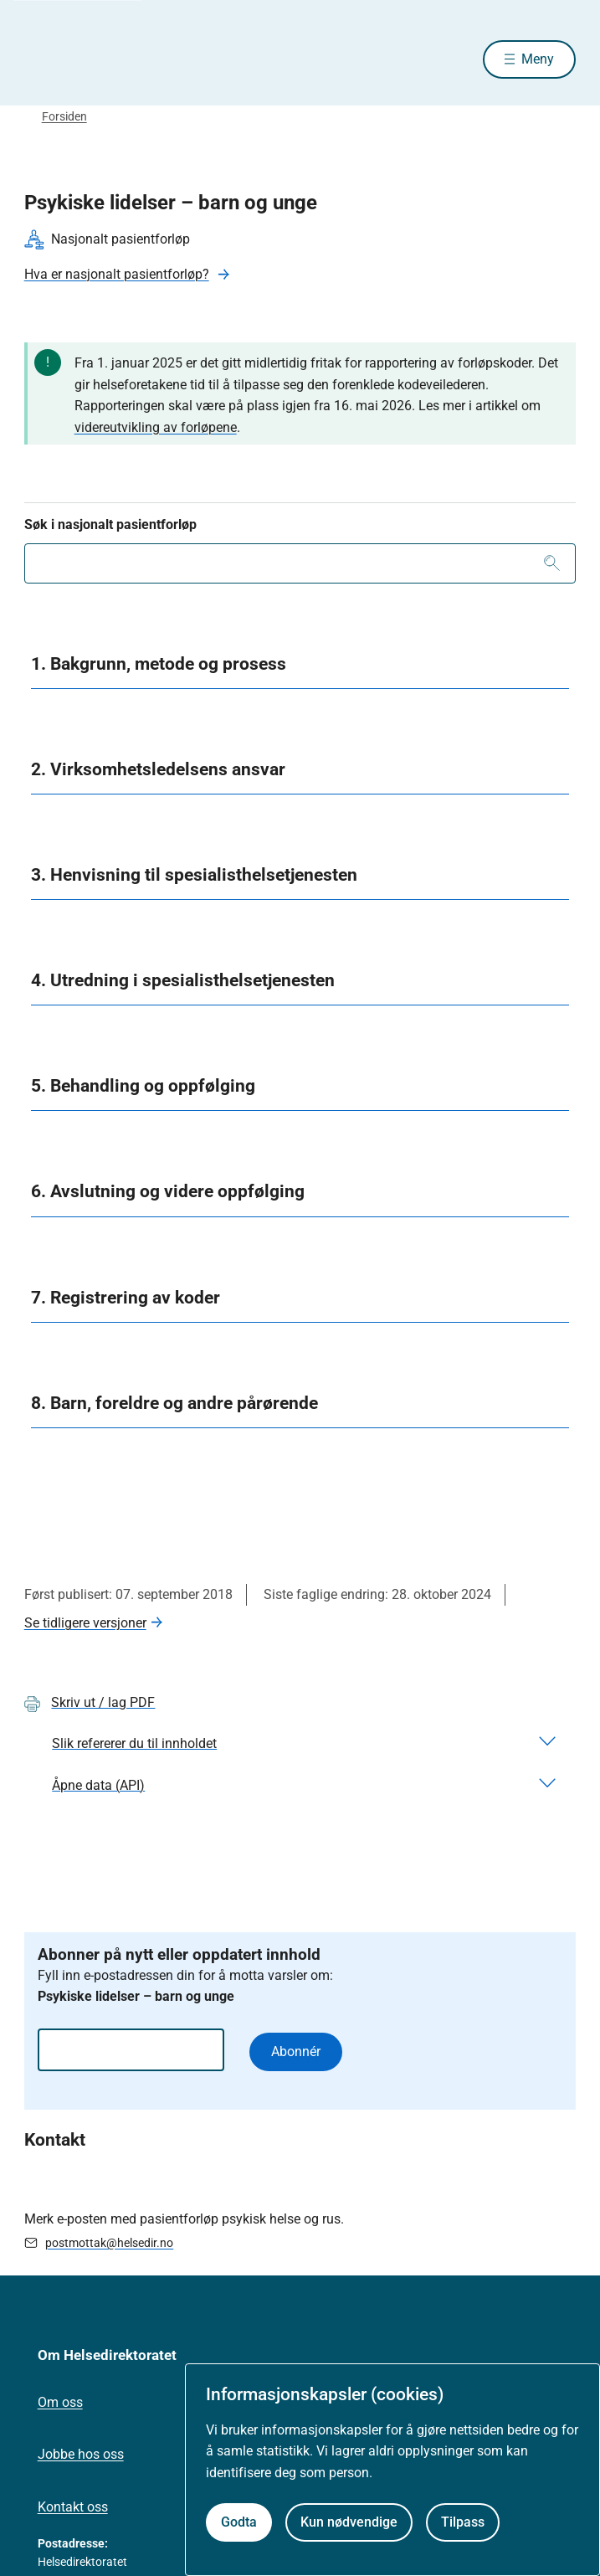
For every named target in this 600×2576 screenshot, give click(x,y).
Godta (239, 2522)
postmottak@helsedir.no (109, 2243)
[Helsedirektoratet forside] (44, 59)
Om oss (60, 2402)
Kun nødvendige (348, 2522)
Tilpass (463, 2522)
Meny (537, 59)
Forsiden (64, 116)
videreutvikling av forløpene (155, 427)
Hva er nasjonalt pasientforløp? (116, 274)
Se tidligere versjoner (85, 1623)
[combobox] (300, 563)
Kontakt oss (73, 2507)
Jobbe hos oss (81, 2454)
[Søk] (552, 563)
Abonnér (296, 2051)
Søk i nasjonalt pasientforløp (110, 524)
